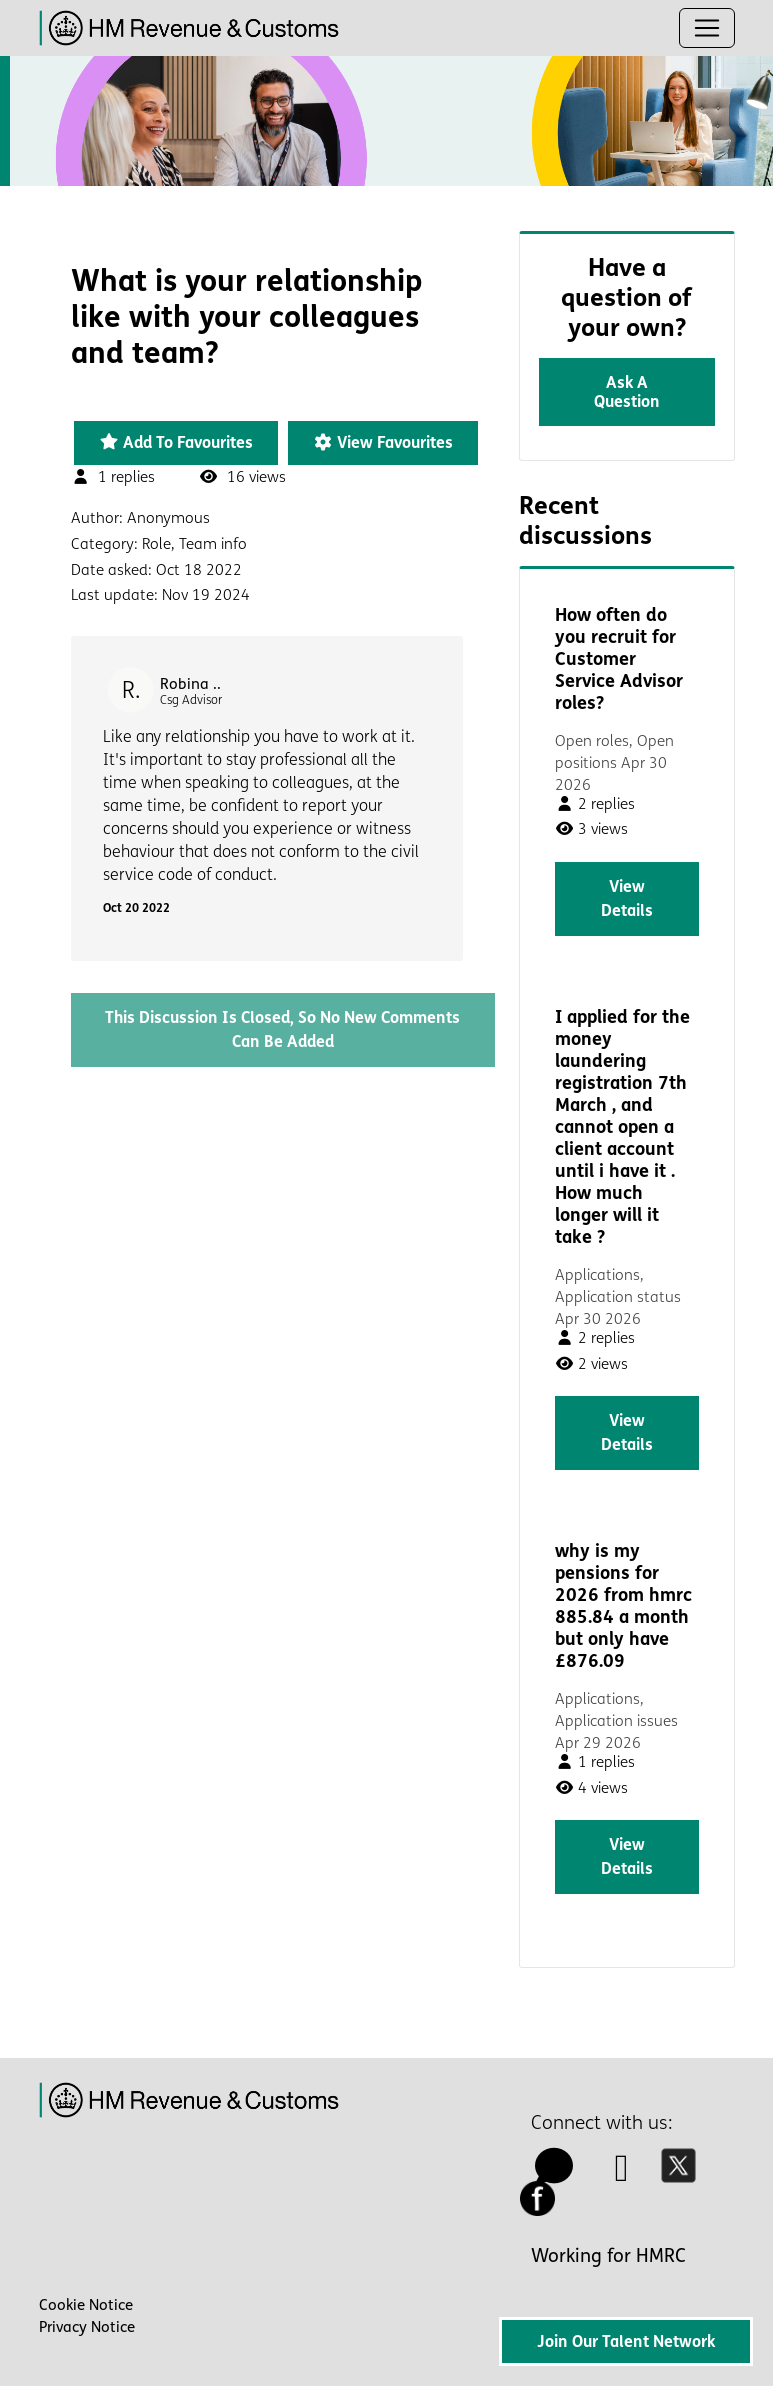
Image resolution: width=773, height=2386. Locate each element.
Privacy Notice (87, 2327)
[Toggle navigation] (707, 28)
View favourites (383, 442)
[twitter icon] (683, 2175)
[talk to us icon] (555, 2175)
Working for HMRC (608, 2256)
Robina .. (190, 684)
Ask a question (627, 392)
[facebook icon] (543, 2209)
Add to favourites (176, 442)
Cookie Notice (86, 2305)
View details (627, 898)
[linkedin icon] (622, 2175)
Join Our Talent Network (626, 2341)
